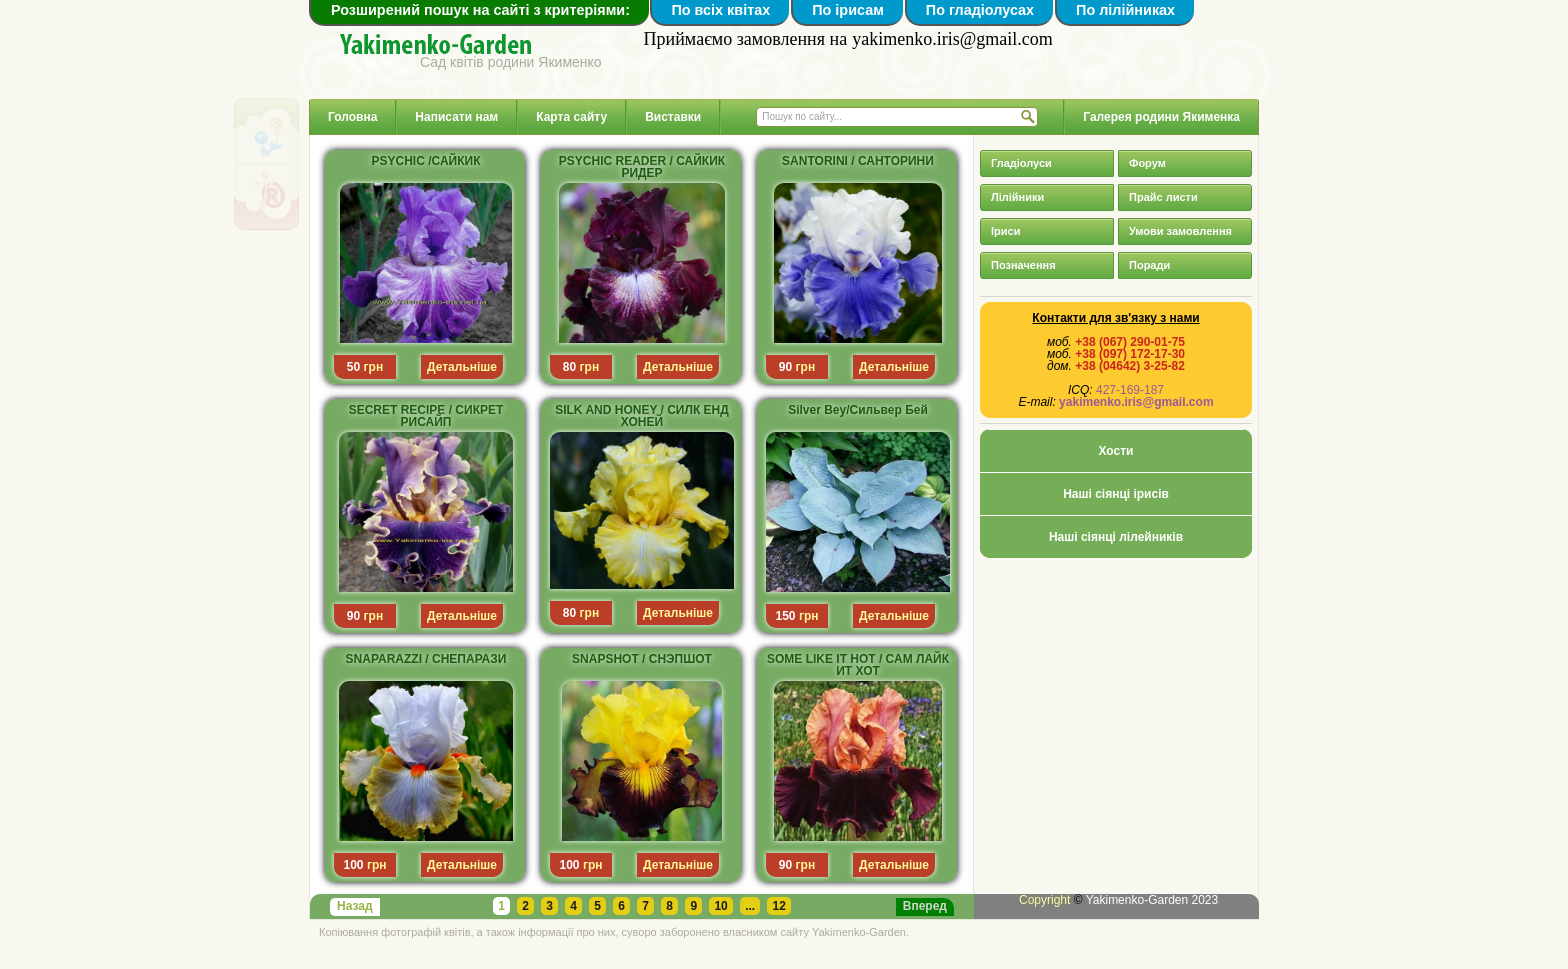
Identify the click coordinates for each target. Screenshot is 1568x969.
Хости (1116, 451)
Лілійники (1017, 197)
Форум (1147, 163)
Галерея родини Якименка (1161, 117)
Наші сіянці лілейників (1116, 537)
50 (353, 367)
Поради (1149, 265)
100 (354, 865)
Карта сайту (571, 117)
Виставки (673, 117)
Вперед (925, 906)
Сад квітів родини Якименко (511, 61)
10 (720, 906)
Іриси (1005, 231)
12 (778, 906)
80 (569, 367)
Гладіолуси (1021, 163)
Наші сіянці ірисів (1116, 494)
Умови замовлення (1180, 231)
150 (786, 616)
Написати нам (456, 117)
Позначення (1023, 265)
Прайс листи (1163, 197)
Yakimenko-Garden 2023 (1152, 900)
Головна (352, 117)
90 (785, 367)
